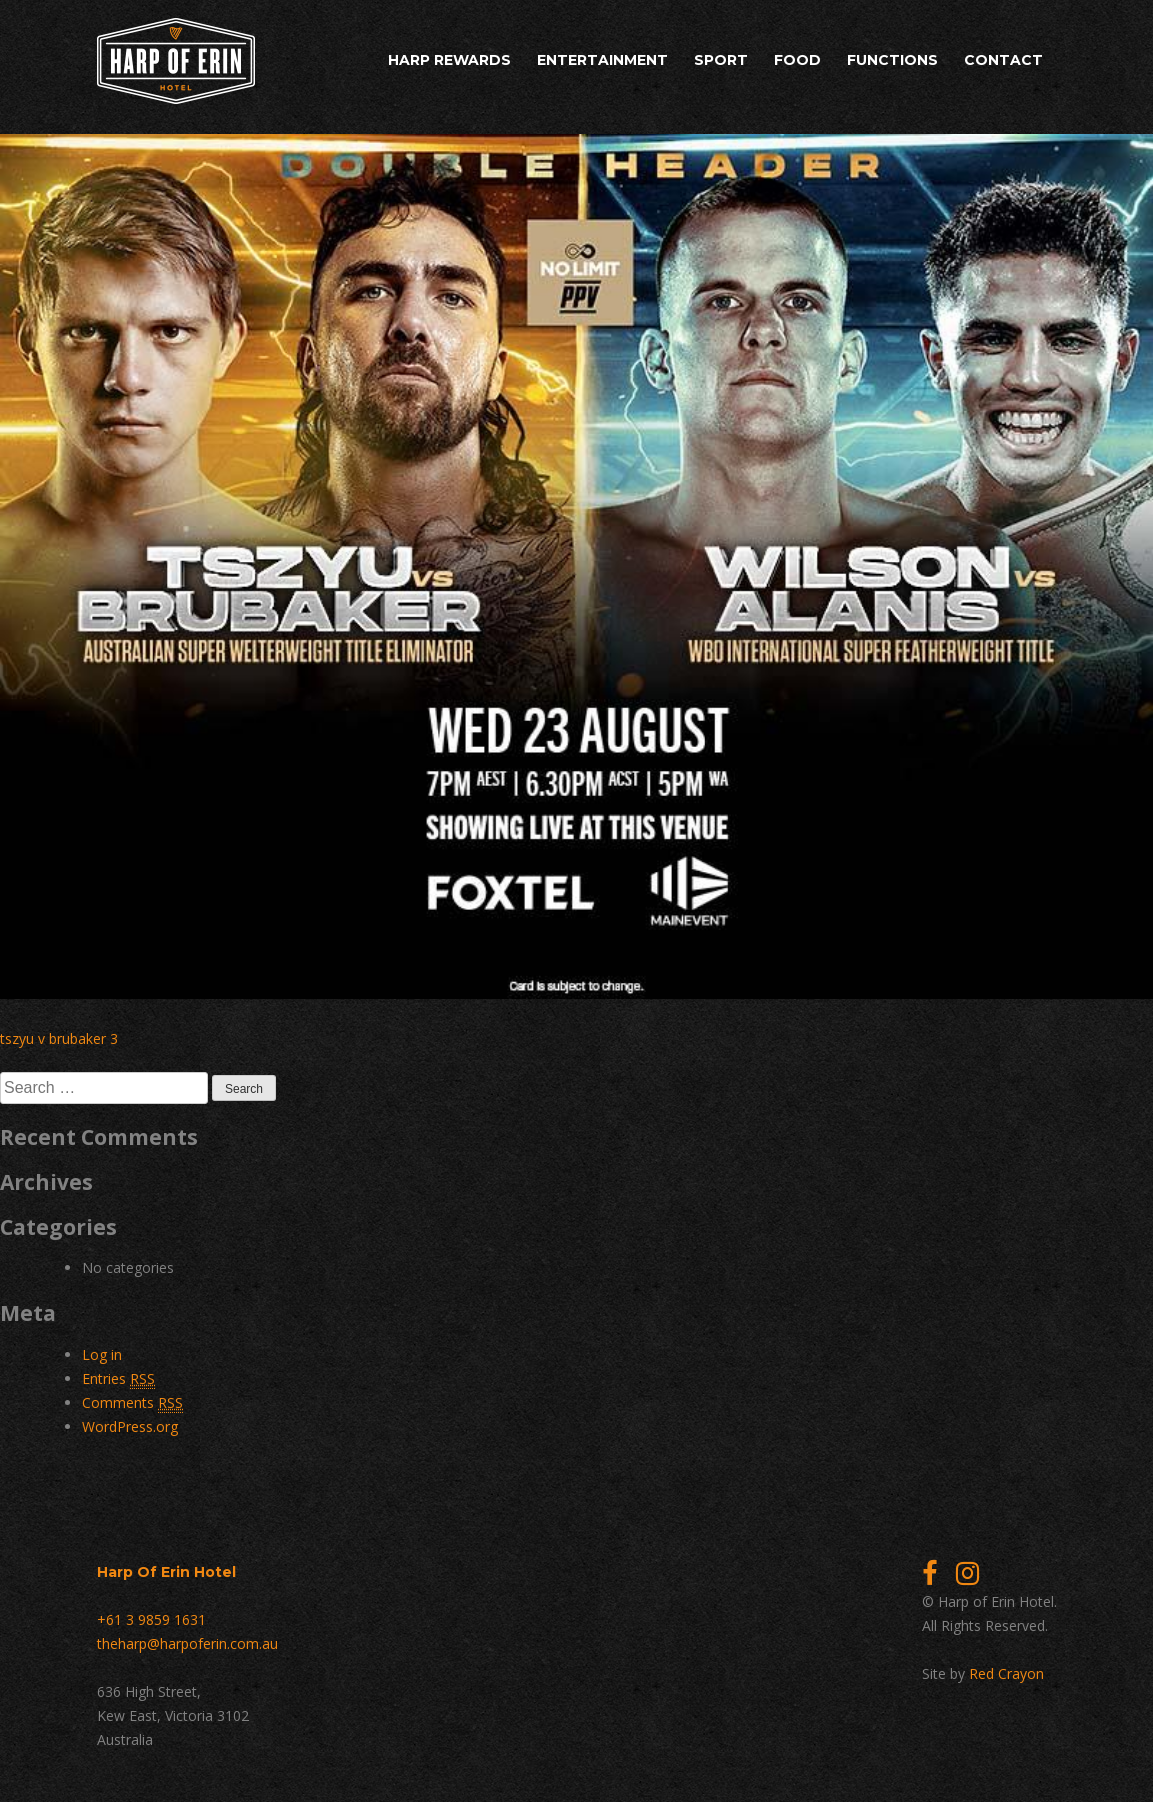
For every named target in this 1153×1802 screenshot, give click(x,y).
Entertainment (602, 60)
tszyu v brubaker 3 (59, 1038)
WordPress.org (130, 1426)
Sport (721, 60)
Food (797, 60)
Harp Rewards (449, 60)
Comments (132, 1403)
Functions (892, 60)
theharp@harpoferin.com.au (187, 1643)
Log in (102, 1354)
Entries (118, 1379)
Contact (1003, 60)
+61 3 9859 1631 (151, 1619)
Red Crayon (1006, 1673)
